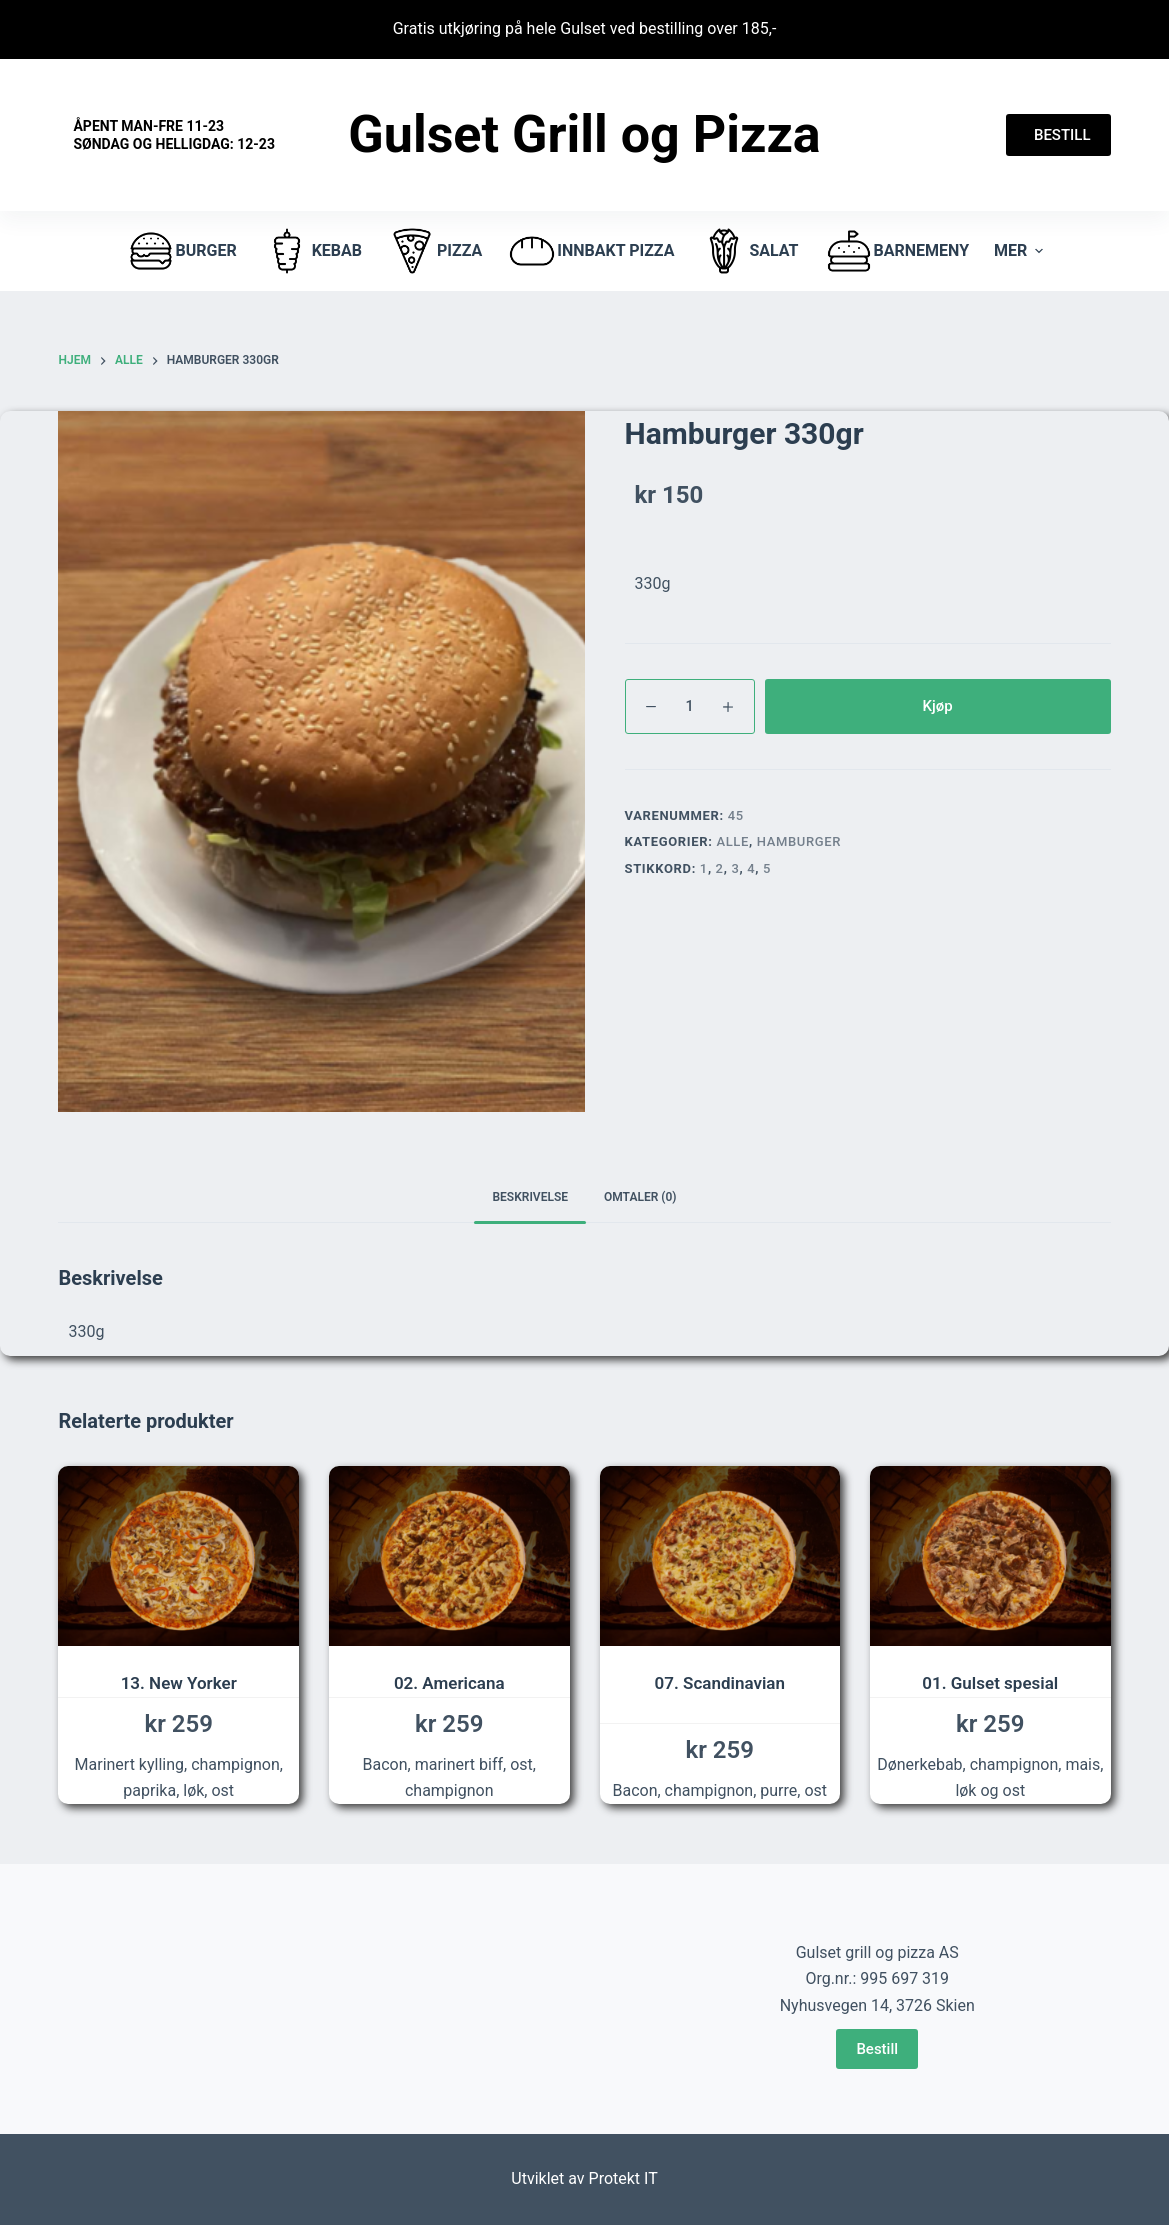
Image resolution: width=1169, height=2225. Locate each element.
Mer (1021, 250)
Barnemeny (896, 251)
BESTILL (1058, 135)
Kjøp (937, 706)
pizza (434, 251)
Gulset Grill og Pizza (584, 134)
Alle (732, 841)
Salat (748, 251)
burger (181, 251)
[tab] (530, 1197)
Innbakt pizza (590, 251)
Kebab (312, 251)
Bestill (877, 2049)
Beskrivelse (530, 1197)
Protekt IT (623, 2178)
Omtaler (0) (640, 1197)
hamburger (799, 841)
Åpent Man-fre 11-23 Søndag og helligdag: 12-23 (173, 135)
